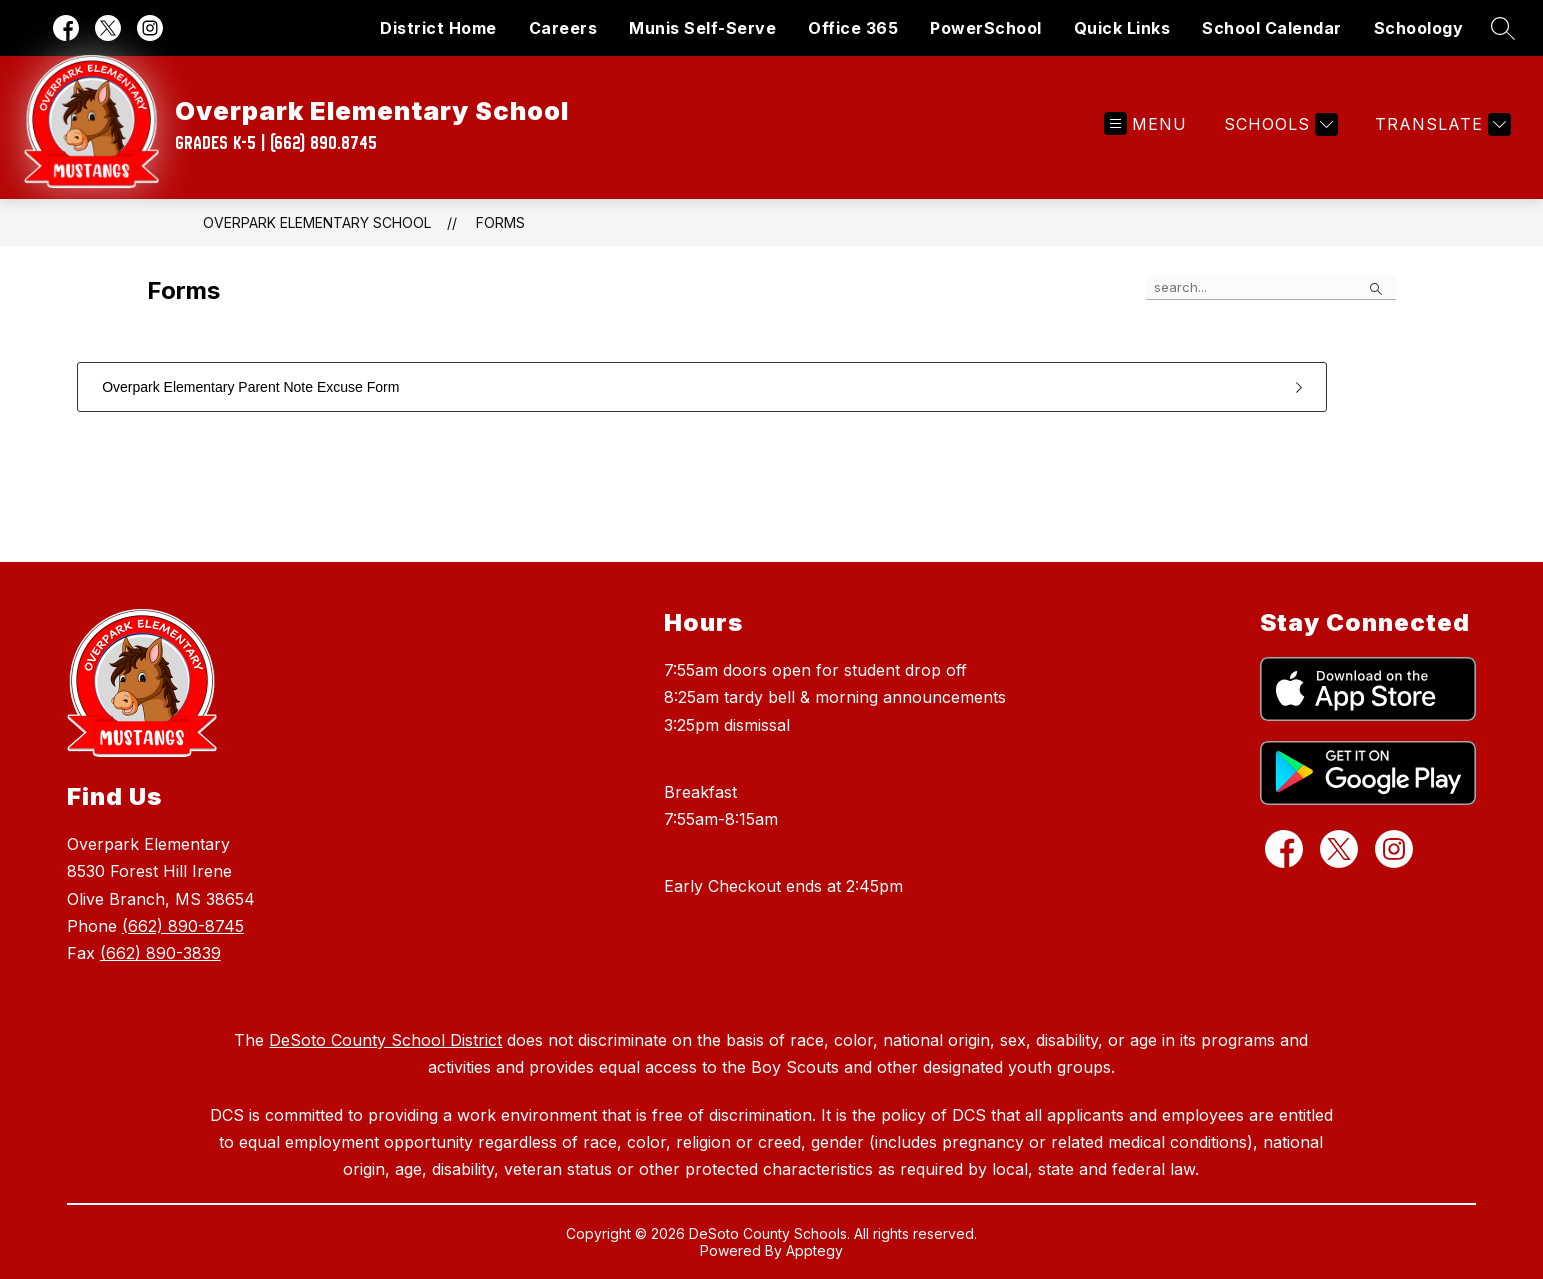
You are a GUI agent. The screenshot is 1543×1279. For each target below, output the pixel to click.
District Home (438, 28)
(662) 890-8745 (183, 926)
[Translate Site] (1440, 124)
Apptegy (814, 1250)
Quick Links (1122, 28)
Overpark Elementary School (317, 222)
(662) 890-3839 (160, 953)
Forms (500, 222)
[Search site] (1503, 28)
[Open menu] (1145, 124)
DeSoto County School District (385, 1040)
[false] (1271, 288)
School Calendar (1272, 28)
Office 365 (853, 28)
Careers (563, 28)
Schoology (1419, 28)
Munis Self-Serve (702, 28)
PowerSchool (986, 28)
